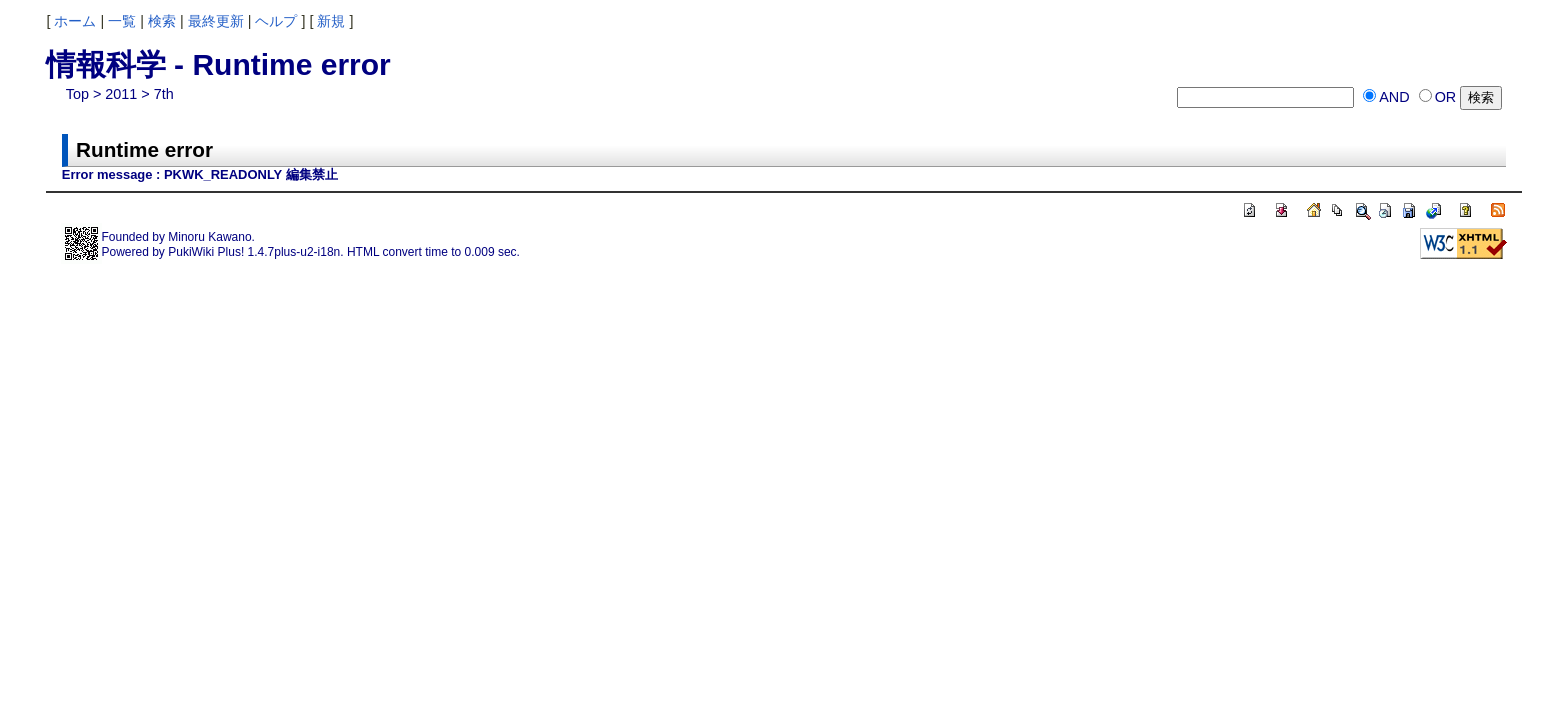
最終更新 (216, 21)
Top (77, 94)
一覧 (122, 21)
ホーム (75, 21)
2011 (121, 94)
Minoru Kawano (209, 237)
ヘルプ (276, 21)
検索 (162, 21)
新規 (331, 21)
